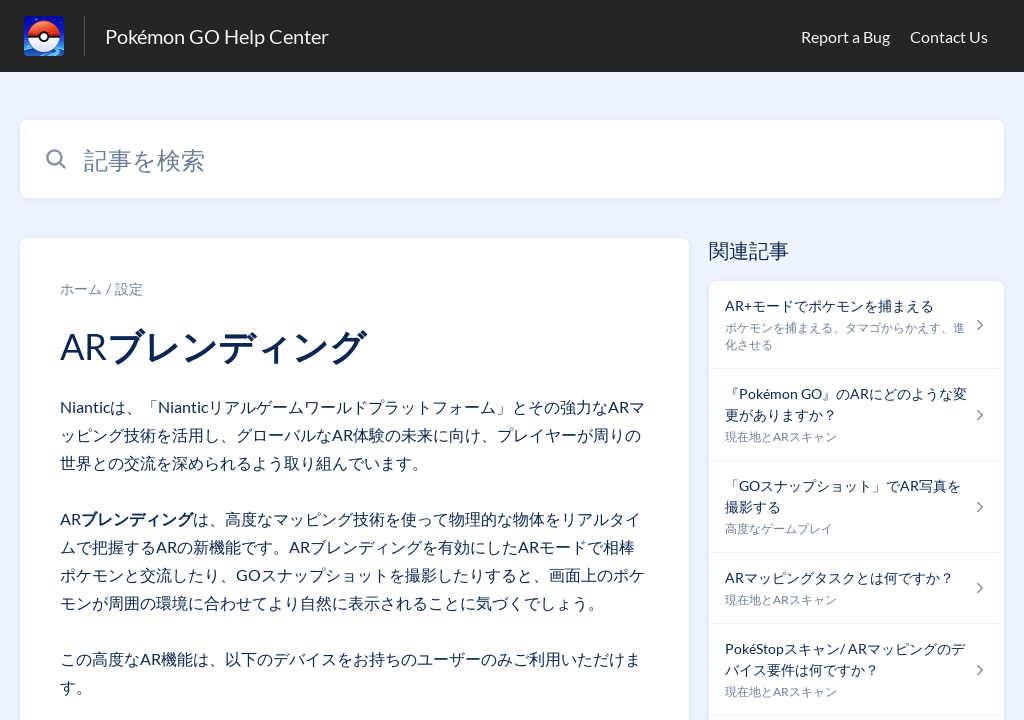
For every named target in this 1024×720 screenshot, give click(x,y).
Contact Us (949, 36)
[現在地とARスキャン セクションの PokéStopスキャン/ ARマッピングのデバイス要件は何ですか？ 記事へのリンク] (856, 670)
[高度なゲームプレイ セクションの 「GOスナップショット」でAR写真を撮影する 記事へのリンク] (856, 507)
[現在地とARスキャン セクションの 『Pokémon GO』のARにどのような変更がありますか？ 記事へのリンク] (856, 415)
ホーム (81, 288)
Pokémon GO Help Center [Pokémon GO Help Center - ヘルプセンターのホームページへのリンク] (217, 36)
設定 (129, 288)
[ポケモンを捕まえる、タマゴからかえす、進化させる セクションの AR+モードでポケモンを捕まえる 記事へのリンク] (856, 325)
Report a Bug (845, 36)
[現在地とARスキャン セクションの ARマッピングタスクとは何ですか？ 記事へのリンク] (856, 588)
